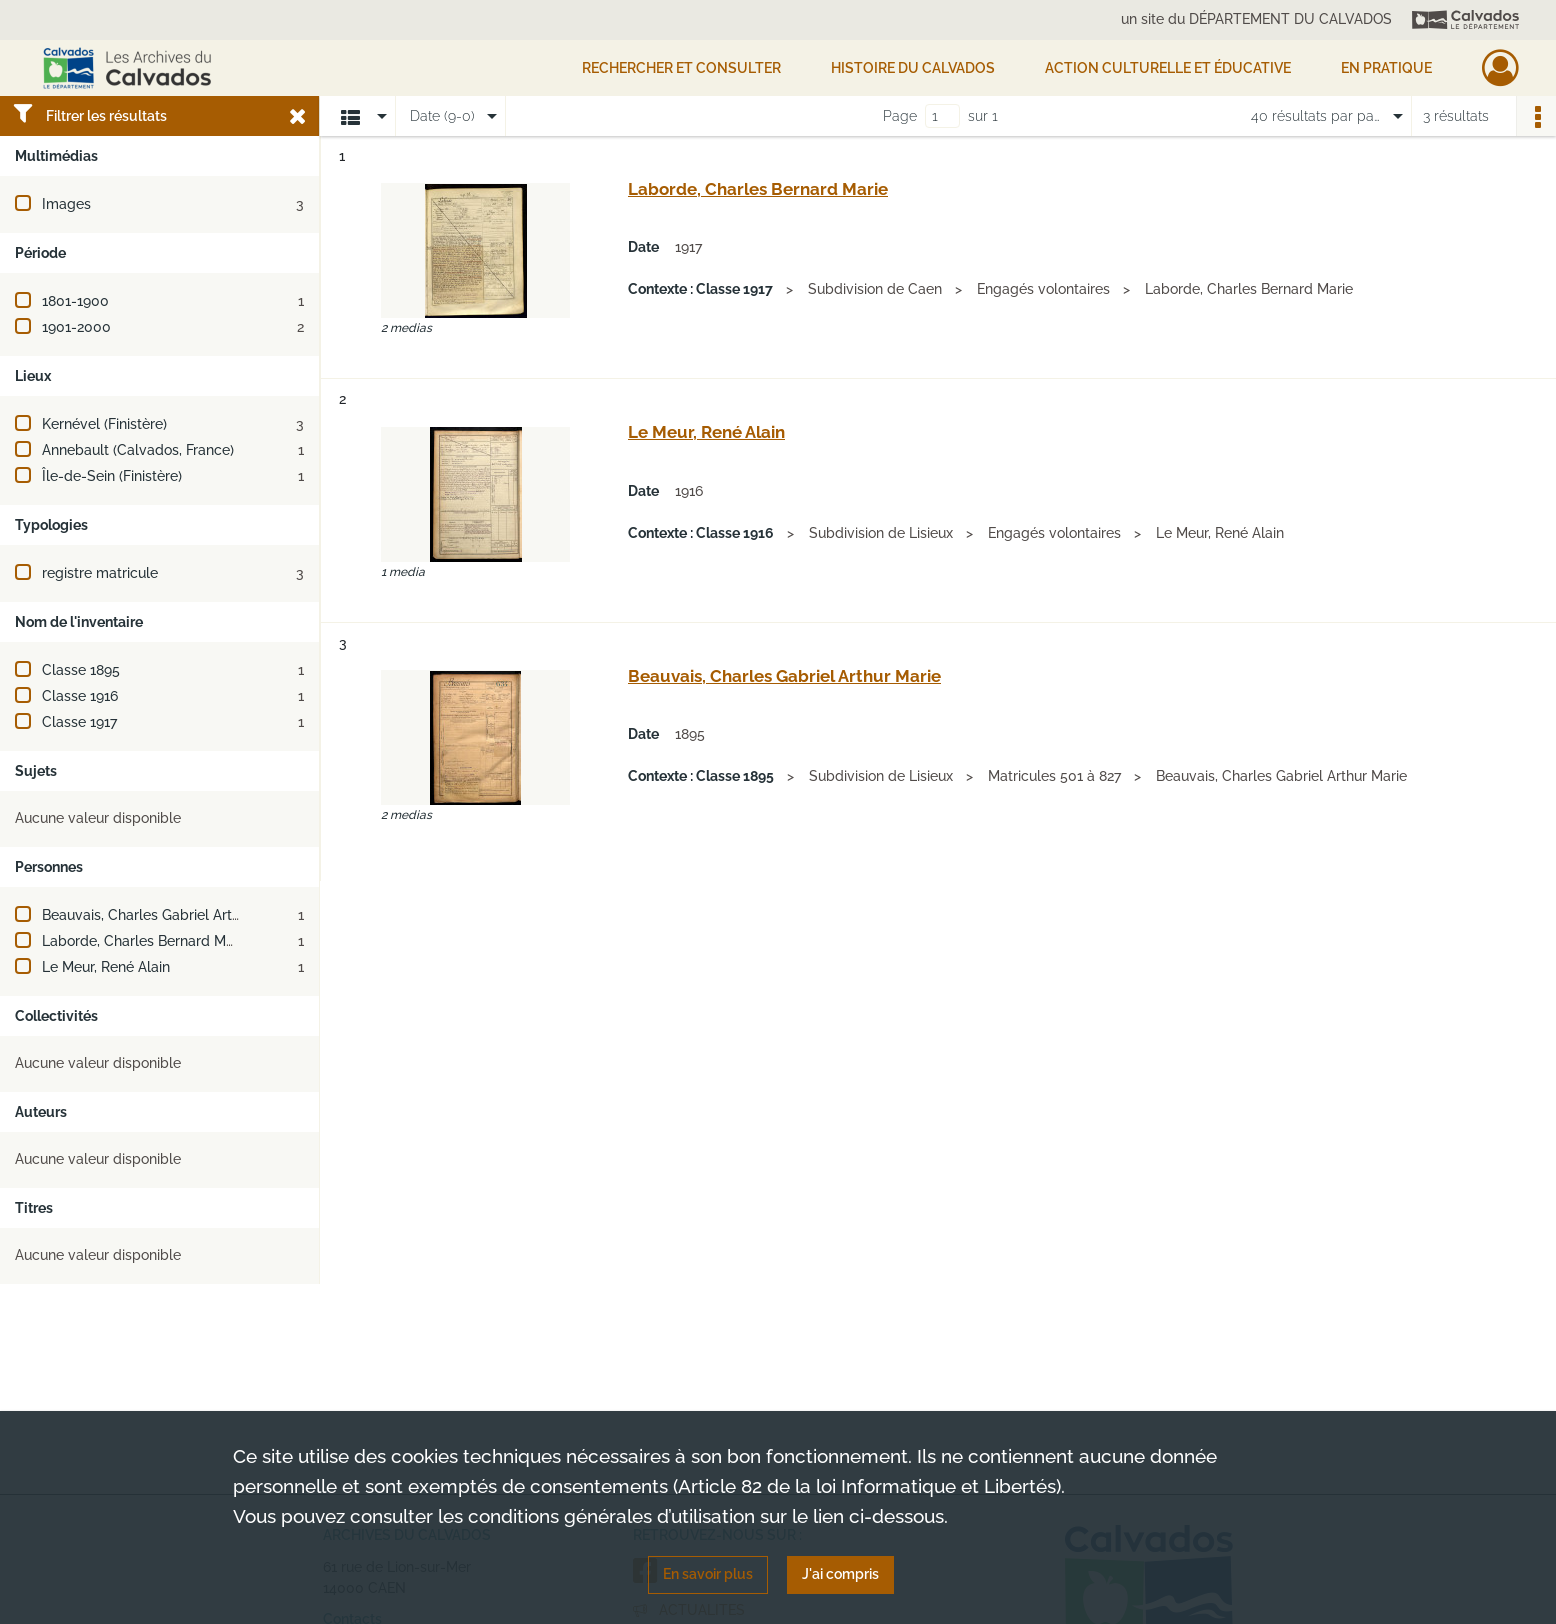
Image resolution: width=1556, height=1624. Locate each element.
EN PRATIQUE (1386, 68)
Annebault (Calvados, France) (138, 450)
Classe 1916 (80, 696)
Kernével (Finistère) (104, 424)
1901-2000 (76, 327)
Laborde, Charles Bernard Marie (146, 941)
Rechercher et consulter (681, 68)
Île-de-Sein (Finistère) (112, 476)
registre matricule (100, 573)
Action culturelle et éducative (1168, 68)
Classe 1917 (79, 722)
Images (66, 204)
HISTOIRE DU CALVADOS (913, 68)
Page (900, 116)
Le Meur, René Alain (106, 967)
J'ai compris (840, 1574)
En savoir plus (708, 1574)
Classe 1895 (81, 670)
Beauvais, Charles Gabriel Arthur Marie (167, 915)
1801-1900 (75, 301)
